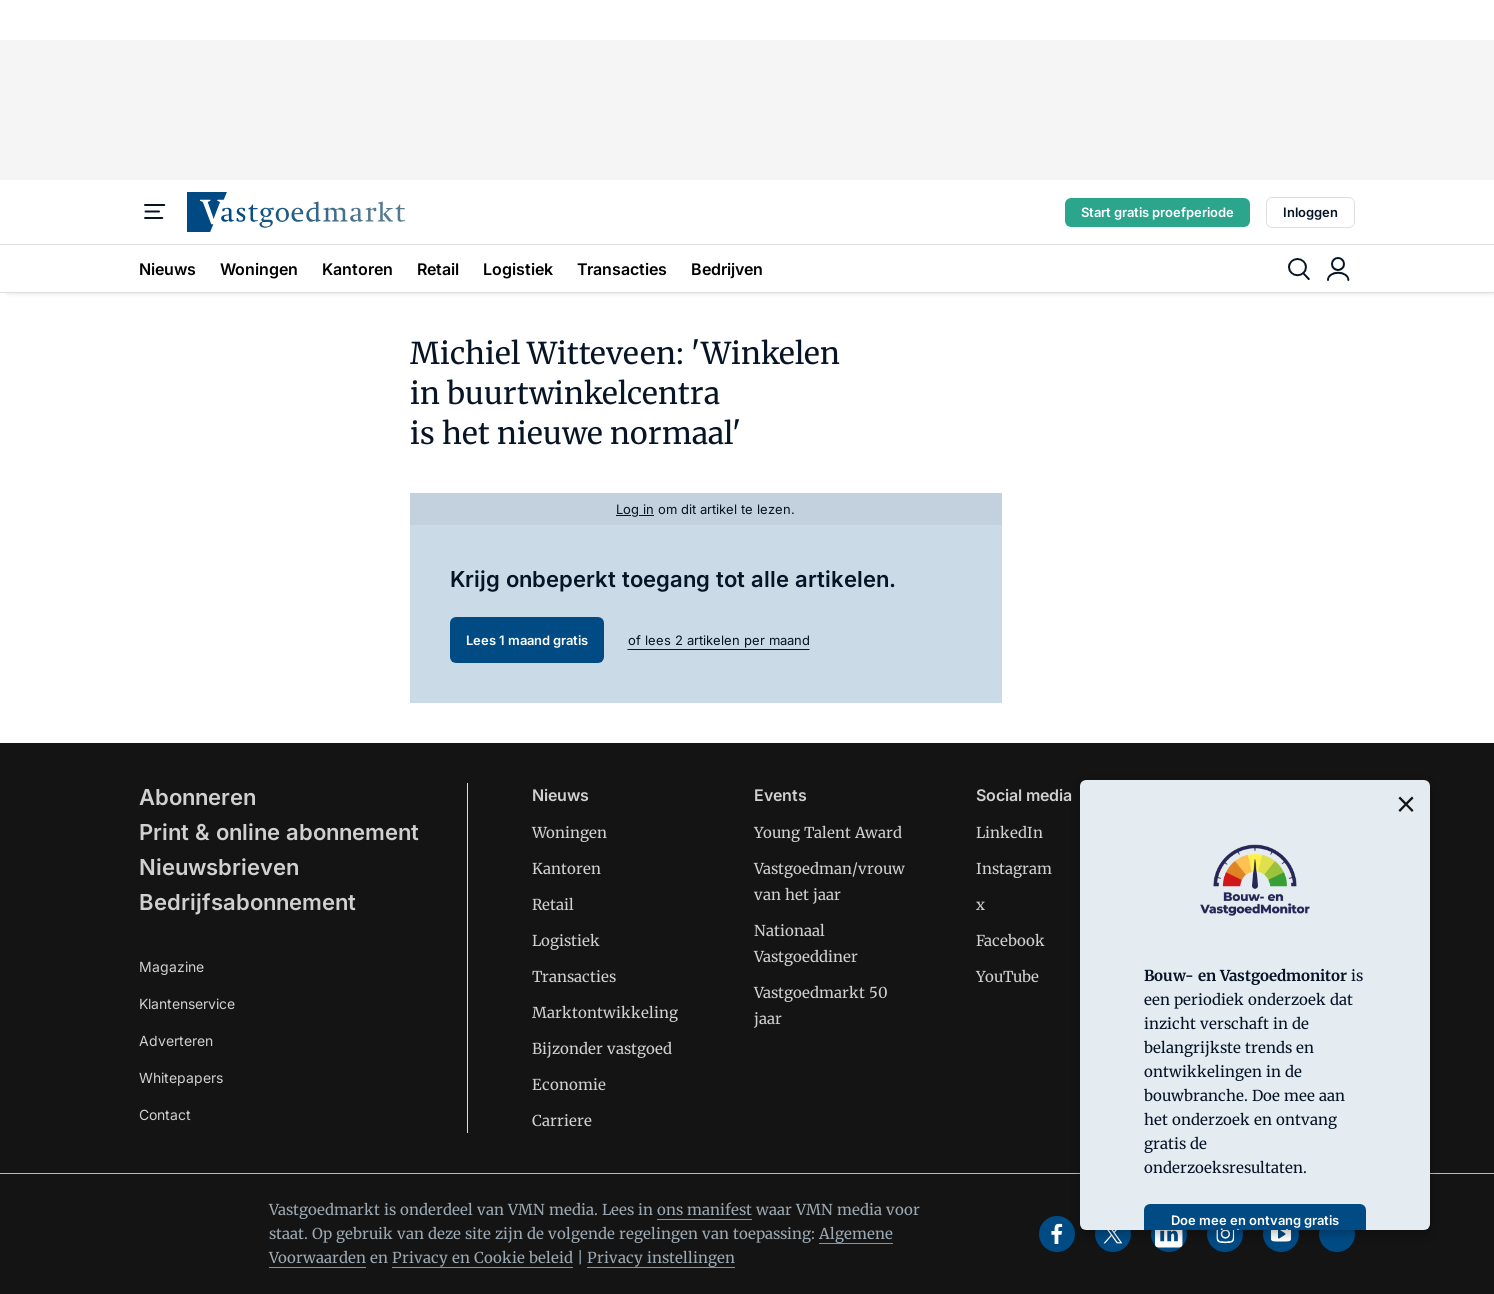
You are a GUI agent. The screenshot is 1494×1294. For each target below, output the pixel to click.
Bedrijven (727, 269)
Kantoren (357, 269)
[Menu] (155, 212)
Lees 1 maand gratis (527, 640)
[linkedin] (1169, 1234)
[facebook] (1057, 1234)
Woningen (259, 269)
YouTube (1007, 976)
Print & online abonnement (279, 832)
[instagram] (1225, 1234)
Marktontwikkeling (605, 1012)
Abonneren (197, 797)
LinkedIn (1009, 832)
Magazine (171, 966)
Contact (165, 1114)
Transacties (622, 269)
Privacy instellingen (661, 1257)
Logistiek (518, 269)
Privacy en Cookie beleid (482, 1257)
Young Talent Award (828, 832)
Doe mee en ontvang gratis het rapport (1255, 1226)
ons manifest (704, 1209)
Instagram (1014, 868)
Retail (438, 269)
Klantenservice (187, 1003)
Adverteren (176, 1040)
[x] (1113, 1234)
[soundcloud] (1337, 1234)
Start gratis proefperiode (1157, 212)
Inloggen (1310, 212)
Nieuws (167, 269)
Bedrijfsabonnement (247, 902)
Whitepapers (181, 1077)
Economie (569, 1084)
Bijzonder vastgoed (602, 1048)
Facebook (1010, 940)
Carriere (562, 1120)
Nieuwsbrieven (219, 867)
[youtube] (1281, 1234)
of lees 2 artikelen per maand (719, 640)
